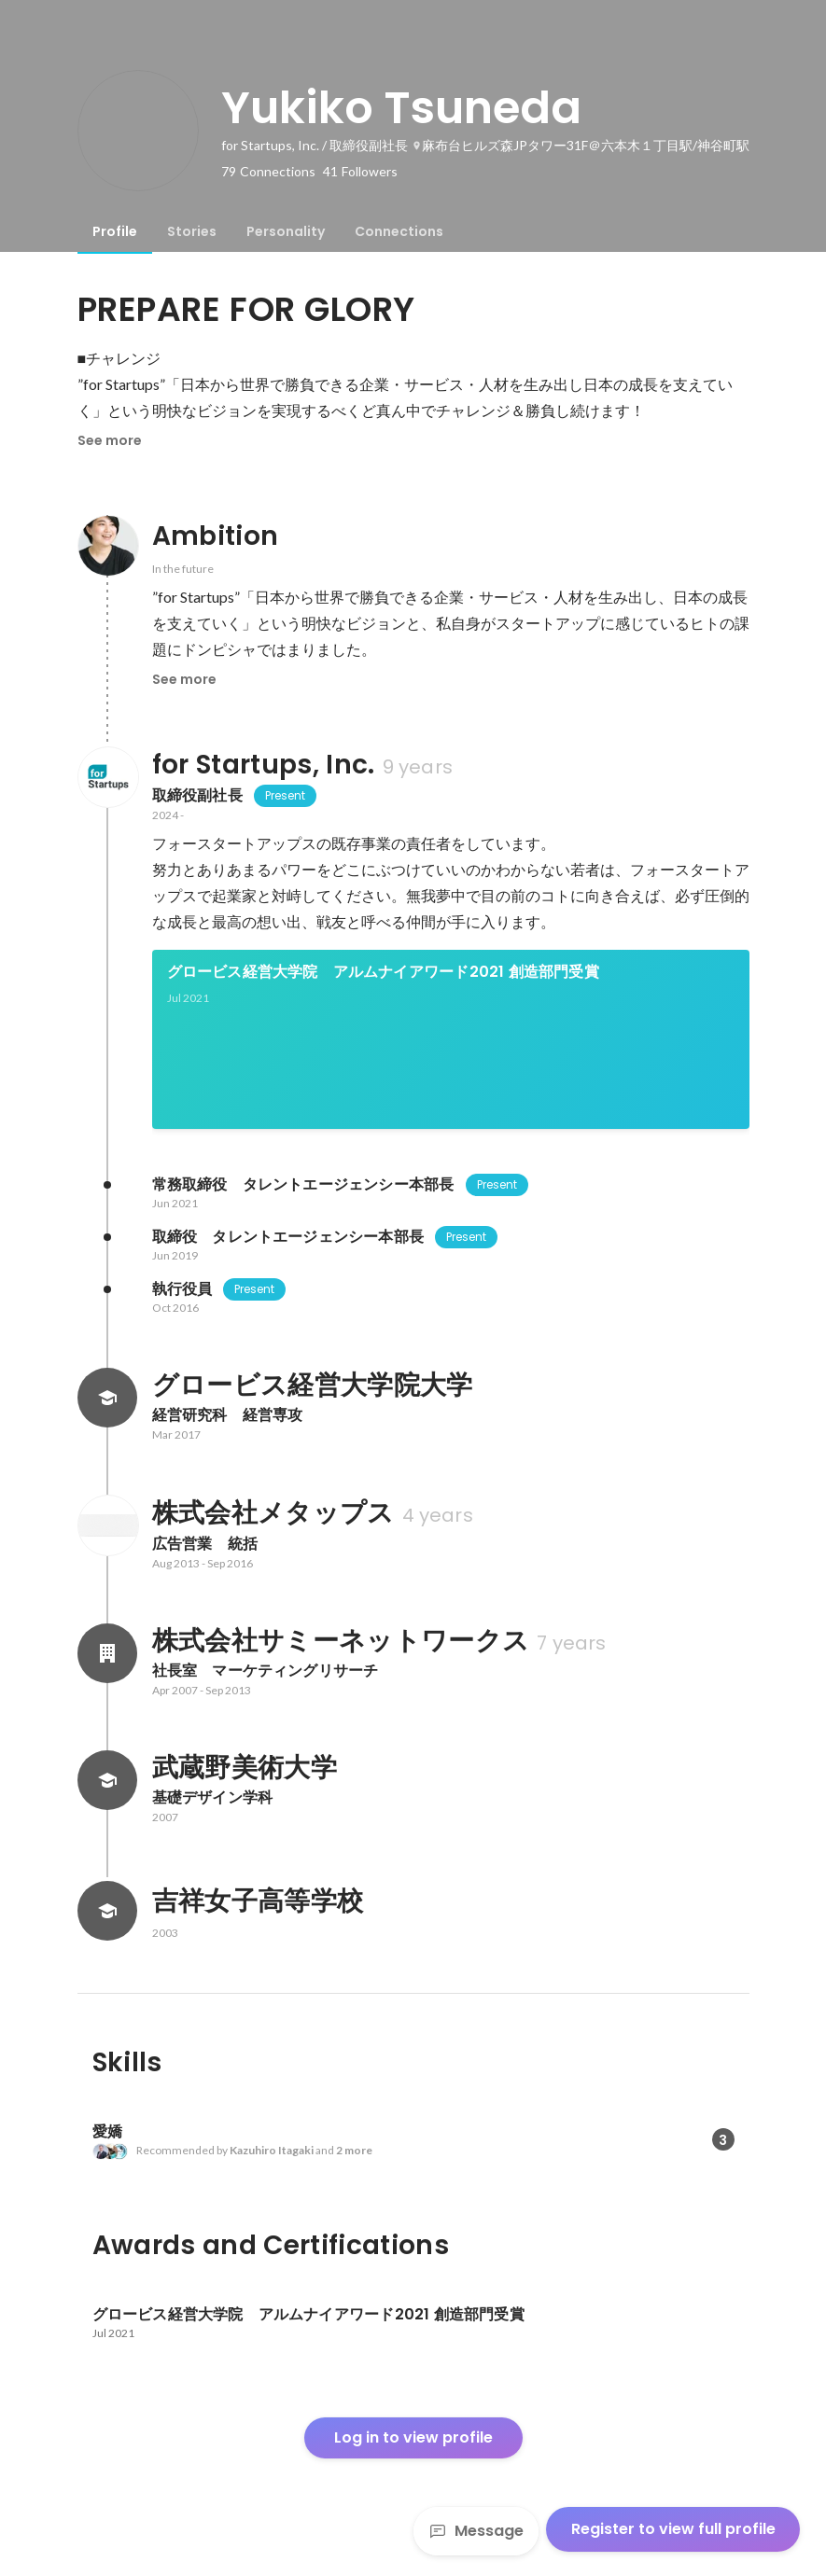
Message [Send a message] (476, 2530)
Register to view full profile (673, 2529)
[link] (450, 1039)
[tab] (114, 231)
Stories (192, 231)
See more (109, 440)
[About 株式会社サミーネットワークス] (107, 1653)
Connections (399, 231)
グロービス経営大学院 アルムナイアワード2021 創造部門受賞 (383, 971)
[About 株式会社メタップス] (107, 1525)
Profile (114, 231)
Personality (285, 231)
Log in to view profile (413, 2437)
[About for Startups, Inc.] (107, 777)
